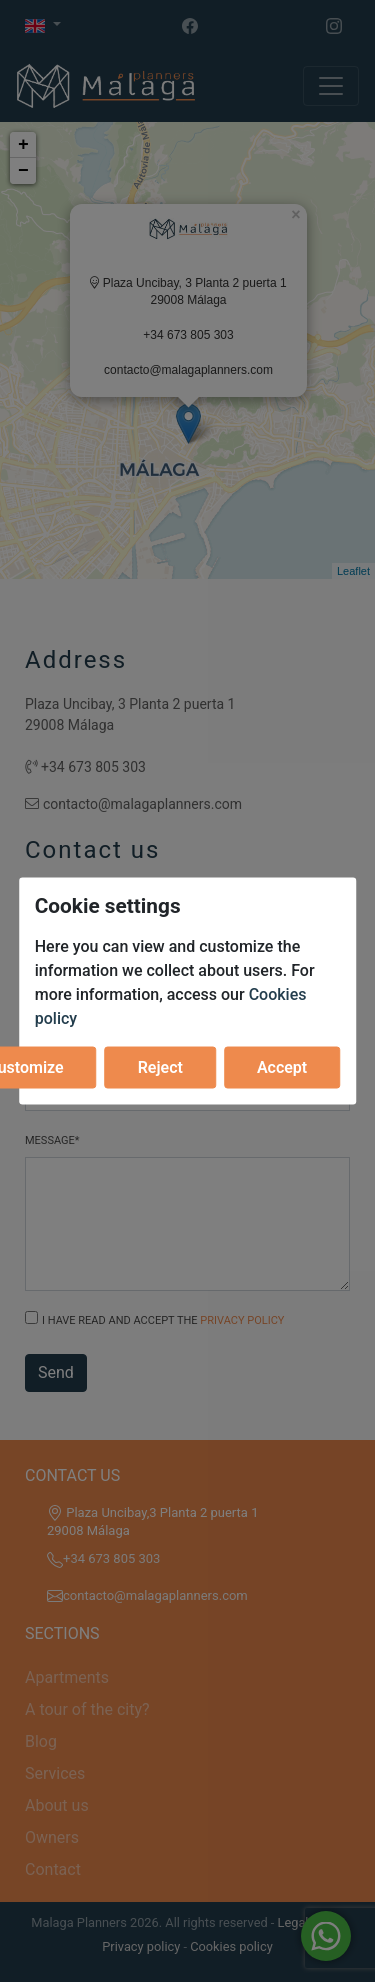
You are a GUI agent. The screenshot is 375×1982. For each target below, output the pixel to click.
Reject (160, 1066)
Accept (282, 1066)
